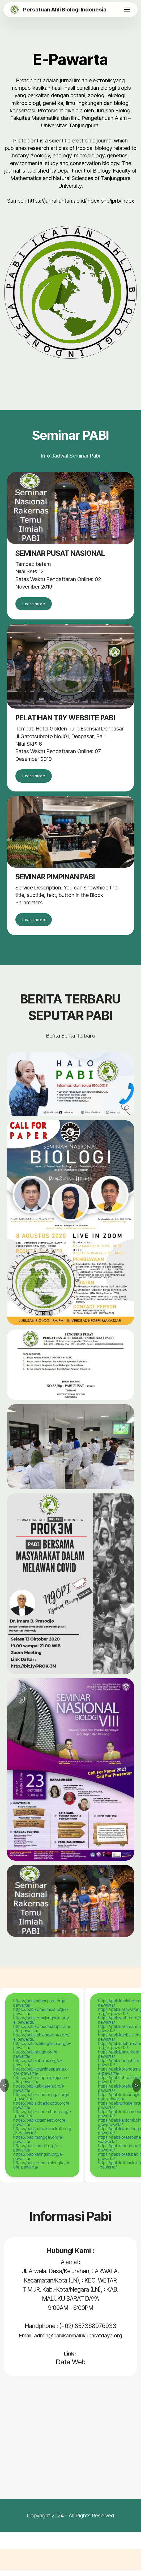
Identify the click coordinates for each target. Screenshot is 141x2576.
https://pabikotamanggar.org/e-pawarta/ (42, 2102)
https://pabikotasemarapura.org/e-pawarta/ (41, 2034)
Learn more (36, 604)
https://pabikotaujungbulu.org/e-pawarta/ (41, 2025)
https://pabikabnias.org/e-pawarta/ (37, 2068)
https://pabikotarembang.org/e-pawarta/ (42, 2119)
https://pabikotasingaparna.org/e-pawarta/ (41, 2076)
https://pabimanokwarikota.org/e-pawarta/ (42, 2136)
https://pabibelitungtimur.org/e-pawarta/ (42, 2051)
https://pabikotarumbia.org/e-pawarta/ (41, 2017)
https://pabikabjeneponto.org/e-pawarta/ (41, 2042)
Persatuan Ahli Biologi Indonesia (64, 9)
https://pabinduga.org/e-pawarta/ (36, 2059)
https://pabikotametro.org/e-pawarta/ (40, 2128)
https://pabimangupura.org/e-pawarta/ (41, 2008)
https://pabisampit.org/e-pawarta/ (36, 2153)
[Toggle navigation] (127, 9)
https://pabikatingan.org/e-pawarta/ (38, 2162)
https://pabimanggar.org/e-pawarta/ (38, 2145)
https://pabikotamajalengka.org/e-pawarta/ (41, 2170)
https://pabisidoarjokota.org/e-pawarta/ (42, 2111)
